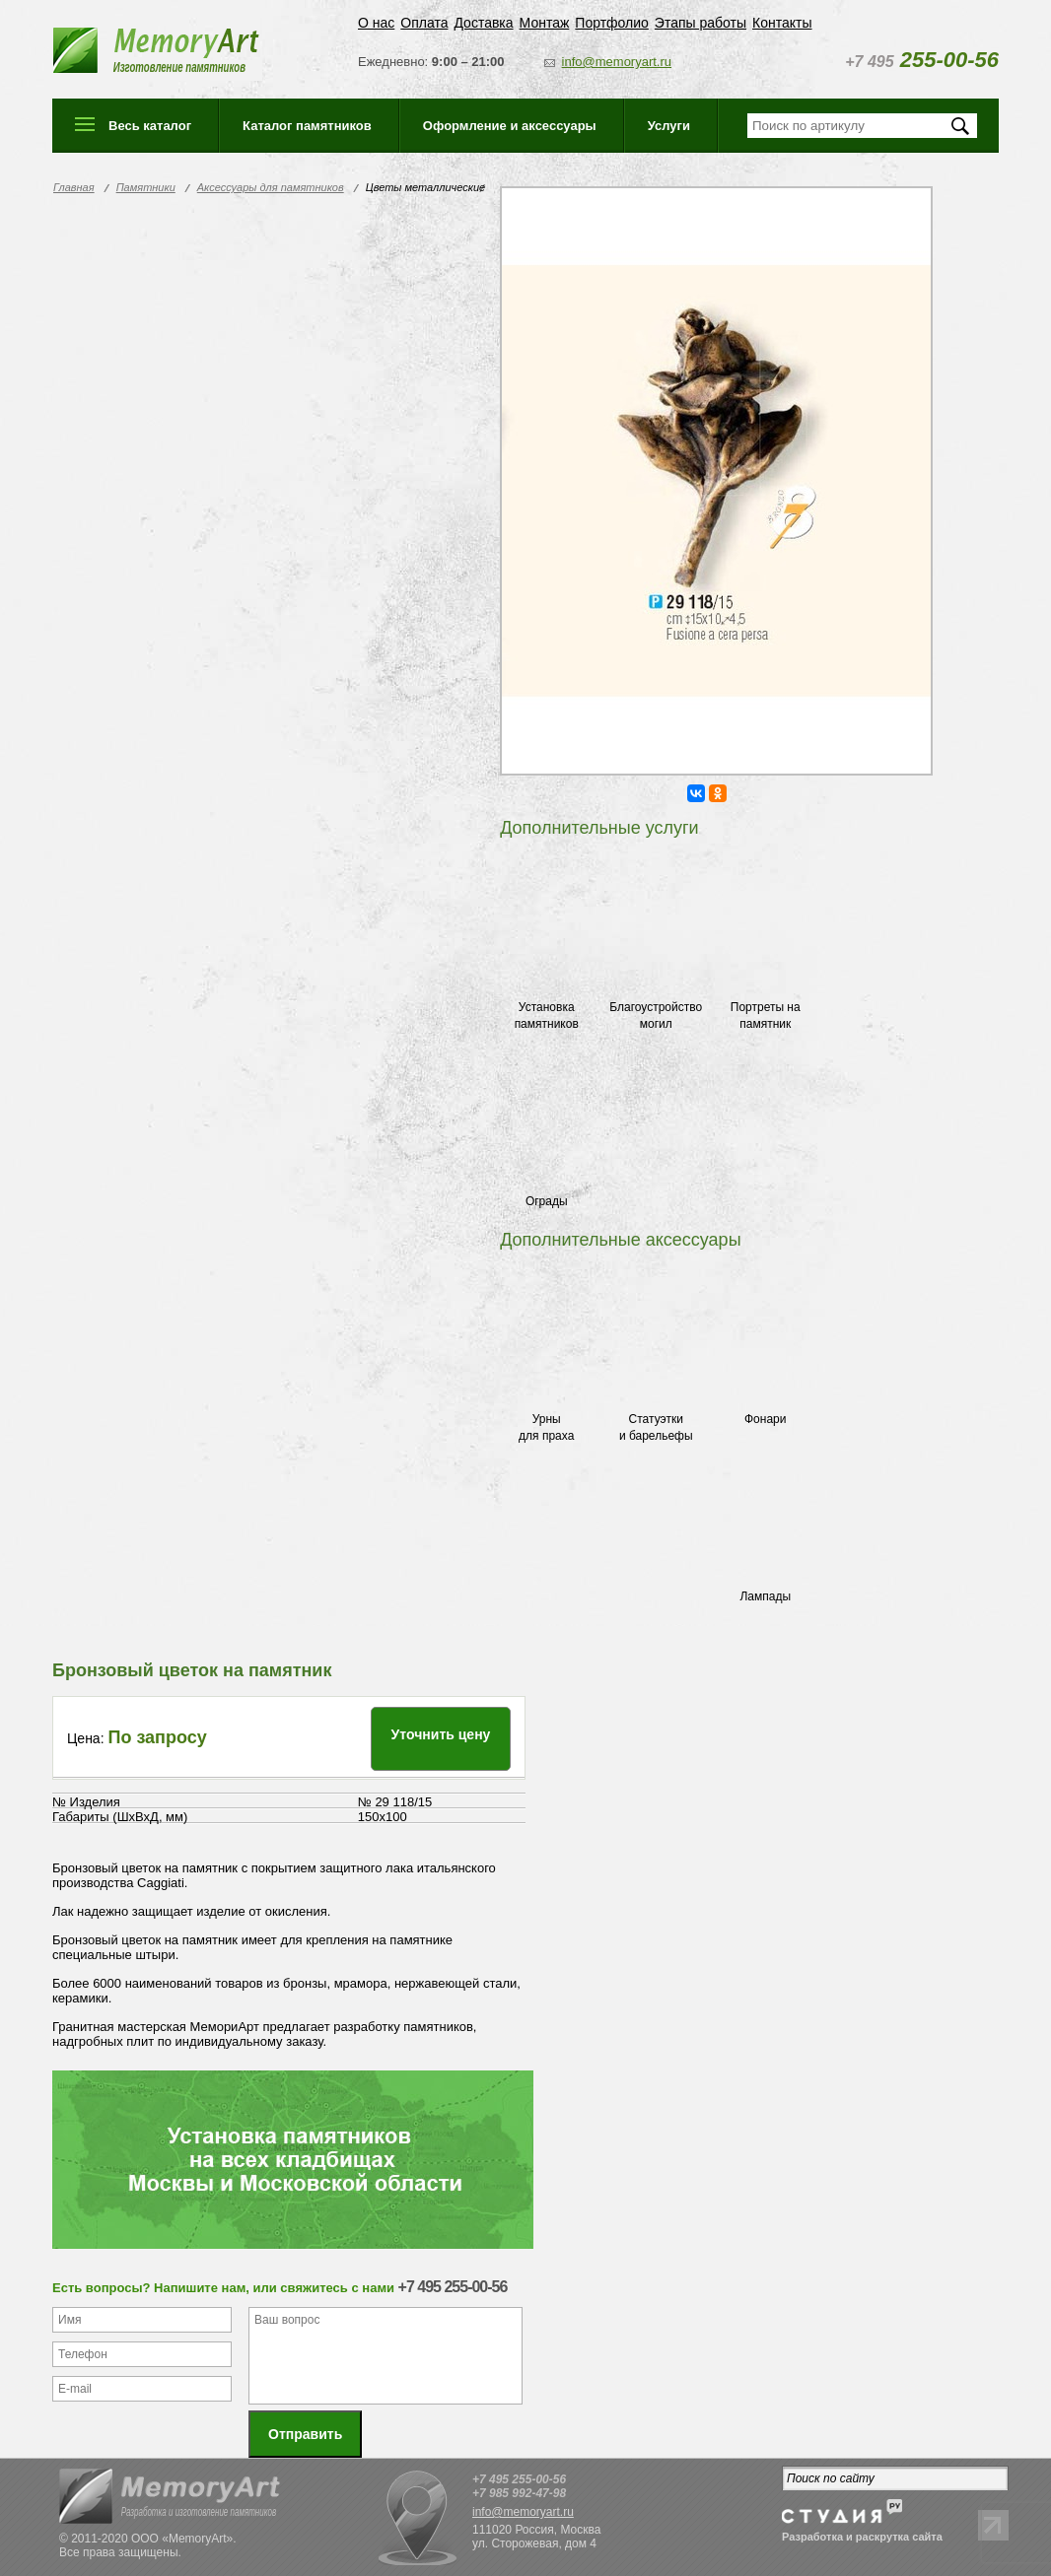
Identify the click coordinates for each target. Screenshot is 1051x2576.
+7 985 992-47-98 (519, 2493)
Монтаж (545, 23)
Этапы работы (700, 23)
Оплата (424, 23)
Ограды (547, 1201)
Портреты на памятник (766, 1015)
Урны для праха (546, 1427)
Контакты (781, 23)
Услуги (669, 125)
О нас (376, 23)
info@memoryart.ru (616, 61)
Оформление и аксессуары (509, 125)
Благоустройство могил (655, 1015)
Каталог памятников (307, 125)
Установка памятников (547, 1015)
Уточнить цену (441, 1734)
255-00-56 (922, 59)
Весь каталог (149, 125)
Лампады (765, 1596)
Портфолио (612, 23)
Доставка (483, 23)
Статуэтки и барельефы (656, 1427)
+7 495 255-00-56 (519, 2479)
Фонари (765, 1419)
